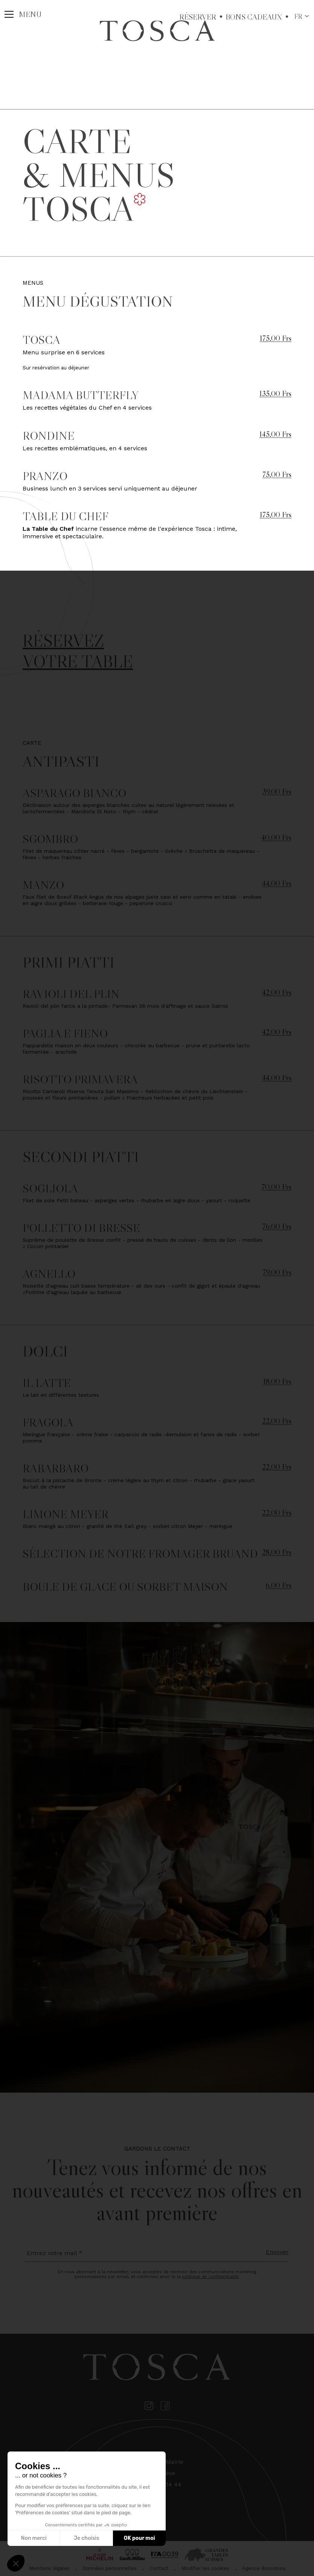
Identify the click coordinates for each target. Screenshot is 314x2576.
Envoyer (277, 2252)
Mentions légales (49, 2568)
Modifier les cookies (205, 2568)
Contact (159, 2568)
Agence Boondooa (263, 2568)
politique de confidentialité (210, 2276)
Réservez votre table (78, 651)
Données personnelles (109, 2568)
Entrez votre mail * (54, 2253)
